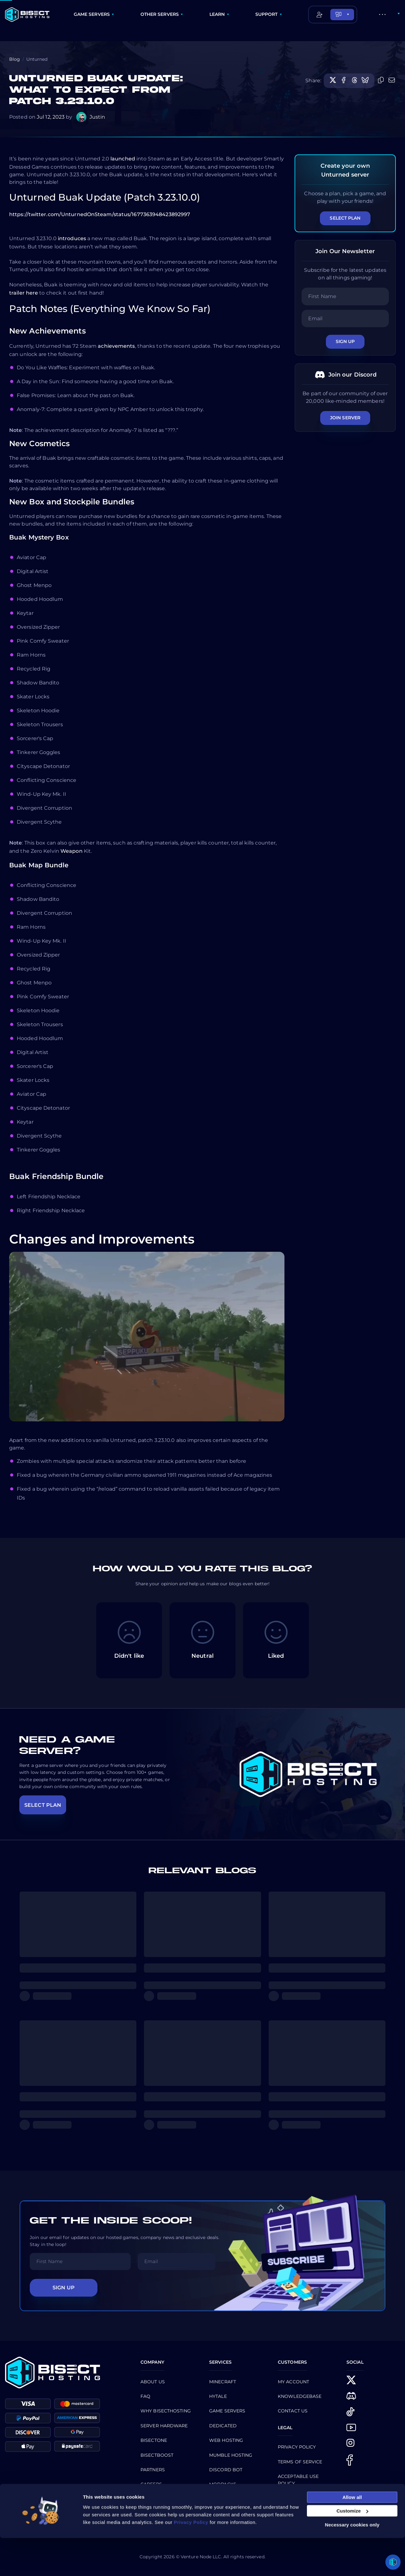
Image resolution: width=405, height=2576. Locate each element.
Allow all (352, 2535)
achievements (116, 346)
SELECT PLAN (42, 1805)
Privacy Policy (297, 2447)
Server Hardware (164, 2426)
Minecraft (222, 2382)
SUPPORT (266, 14)
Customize (352, 2549)
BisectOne (153, 2440)
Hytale (218, 2396)
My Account (293, 2382)
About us (152, 2382)
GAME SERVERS (92, 14)
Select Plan (345, 218)
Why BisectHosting (165, 2411)
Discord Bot (225, 2470)
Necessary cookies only (352, 2562)
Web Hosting (226, 2440)
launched (122, 159)
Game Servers (227, 2411)
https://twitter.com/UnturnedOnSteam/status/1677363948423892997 (99, 214)
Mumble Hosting (230, 2455)
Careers (151, 2484)
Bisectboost (156, 2455)
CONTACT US (293, 2411)
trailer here (23, 293)
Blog (14, 59)
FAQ (145, 2396)
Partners (152, 2470)
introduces (72, 238)
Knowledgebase (299, 2396)
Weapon (71, 851)
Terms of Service (300, 2462)
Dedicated (223, 2426)
